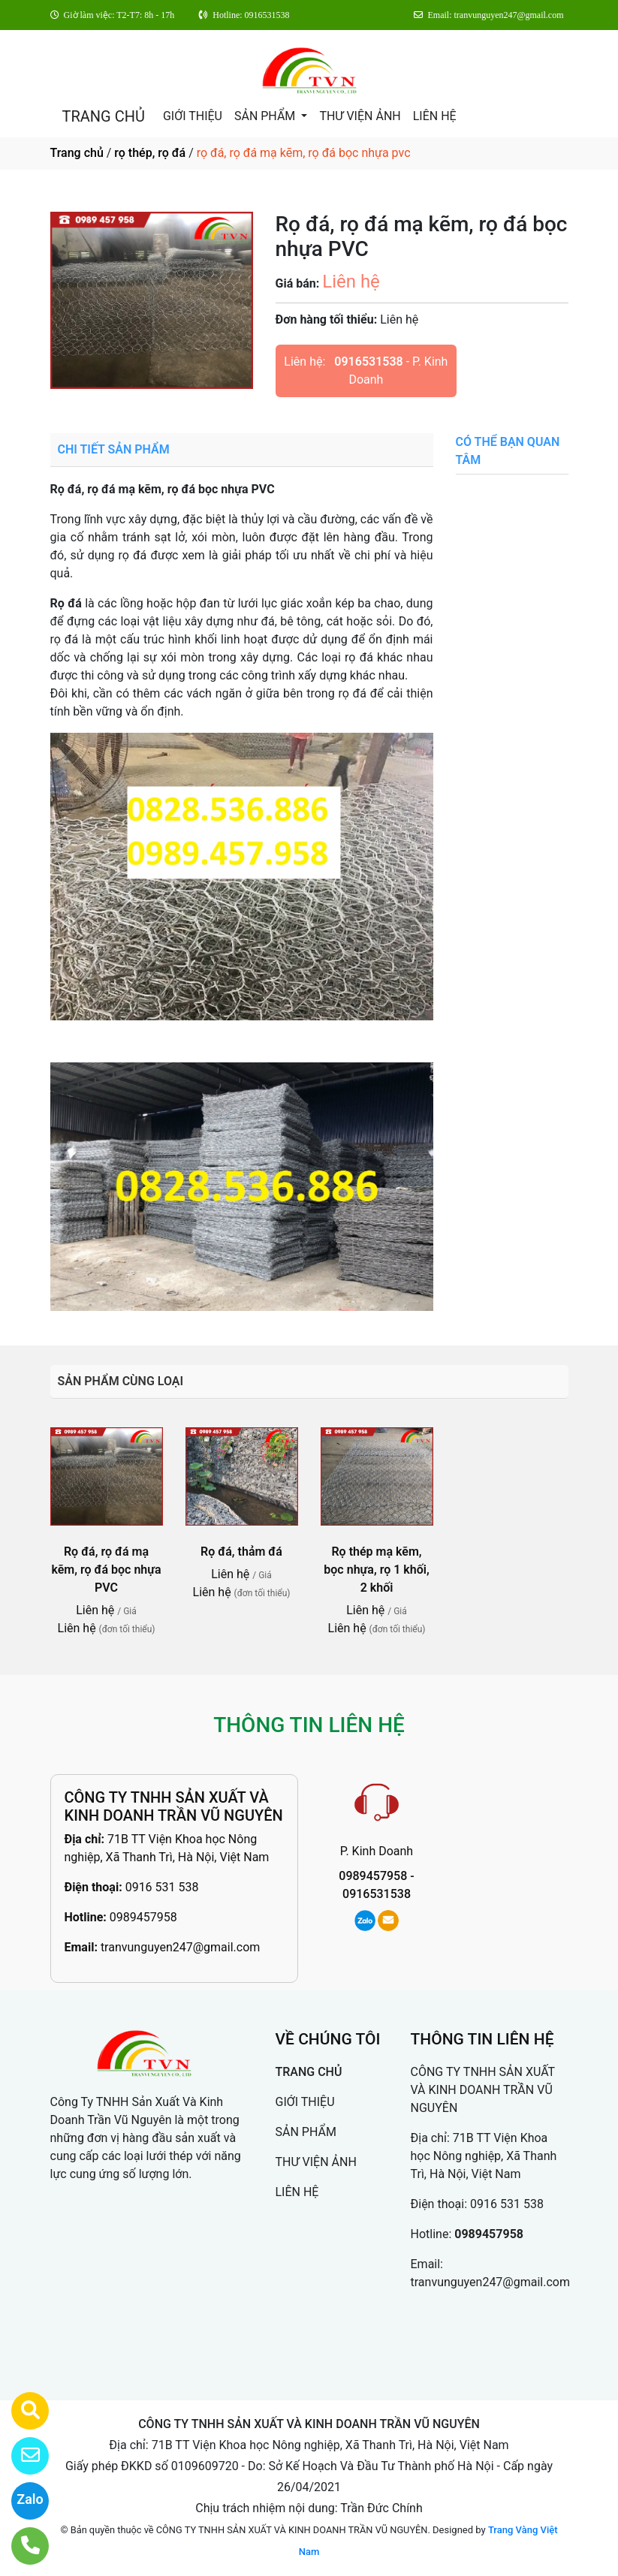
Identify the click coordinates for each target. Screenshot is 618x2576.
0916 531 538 (162, 1887)
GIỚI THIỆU (192, 116)
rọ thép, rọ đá (149, 153)
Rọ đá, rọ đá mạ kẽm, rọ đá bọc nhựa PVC (106, 1569)
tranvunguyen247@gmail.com (180, 1947)
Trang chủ (77, 153)
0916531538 (368, 361)
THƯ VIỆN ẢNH (359, 116)
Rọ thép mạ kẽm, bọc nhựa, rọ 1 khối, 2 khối (376, 1569)
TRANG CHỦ (103, 116)
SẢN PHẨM (266, 116)
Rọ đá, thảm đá (241, 1551)
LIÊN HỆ (435, 116)
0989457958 (143, 1917)
